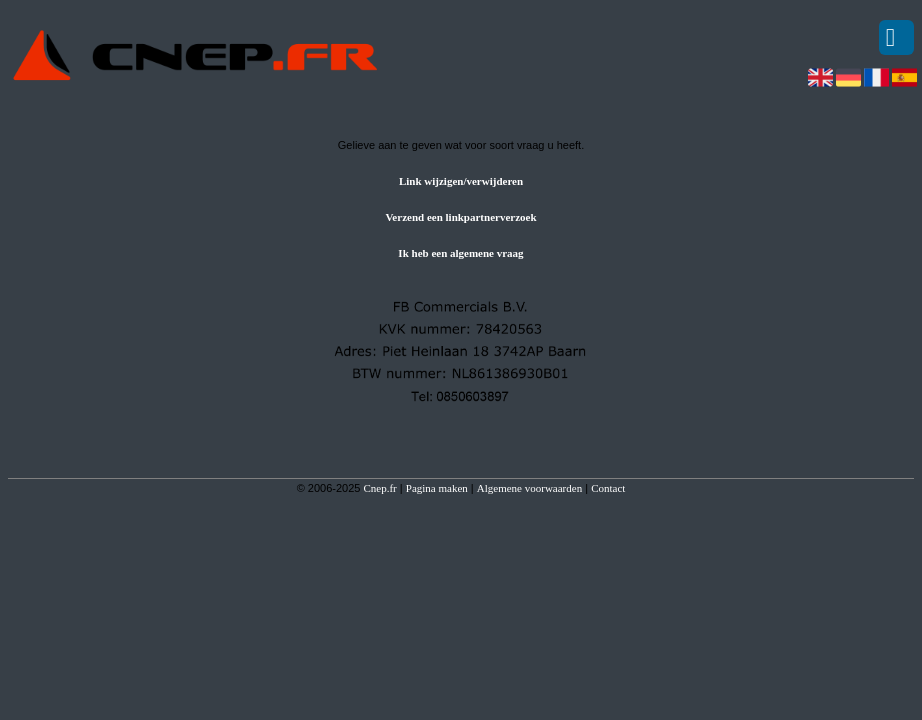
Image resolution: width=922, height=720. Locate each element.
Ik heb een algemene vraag (460, 253)
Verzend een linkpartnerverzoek (460, 217)
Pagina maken (437, 488)
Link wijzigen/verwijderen (461, 181)
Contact (608, 488)
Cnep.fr (379, 488)
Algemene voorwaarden (529, 488)
